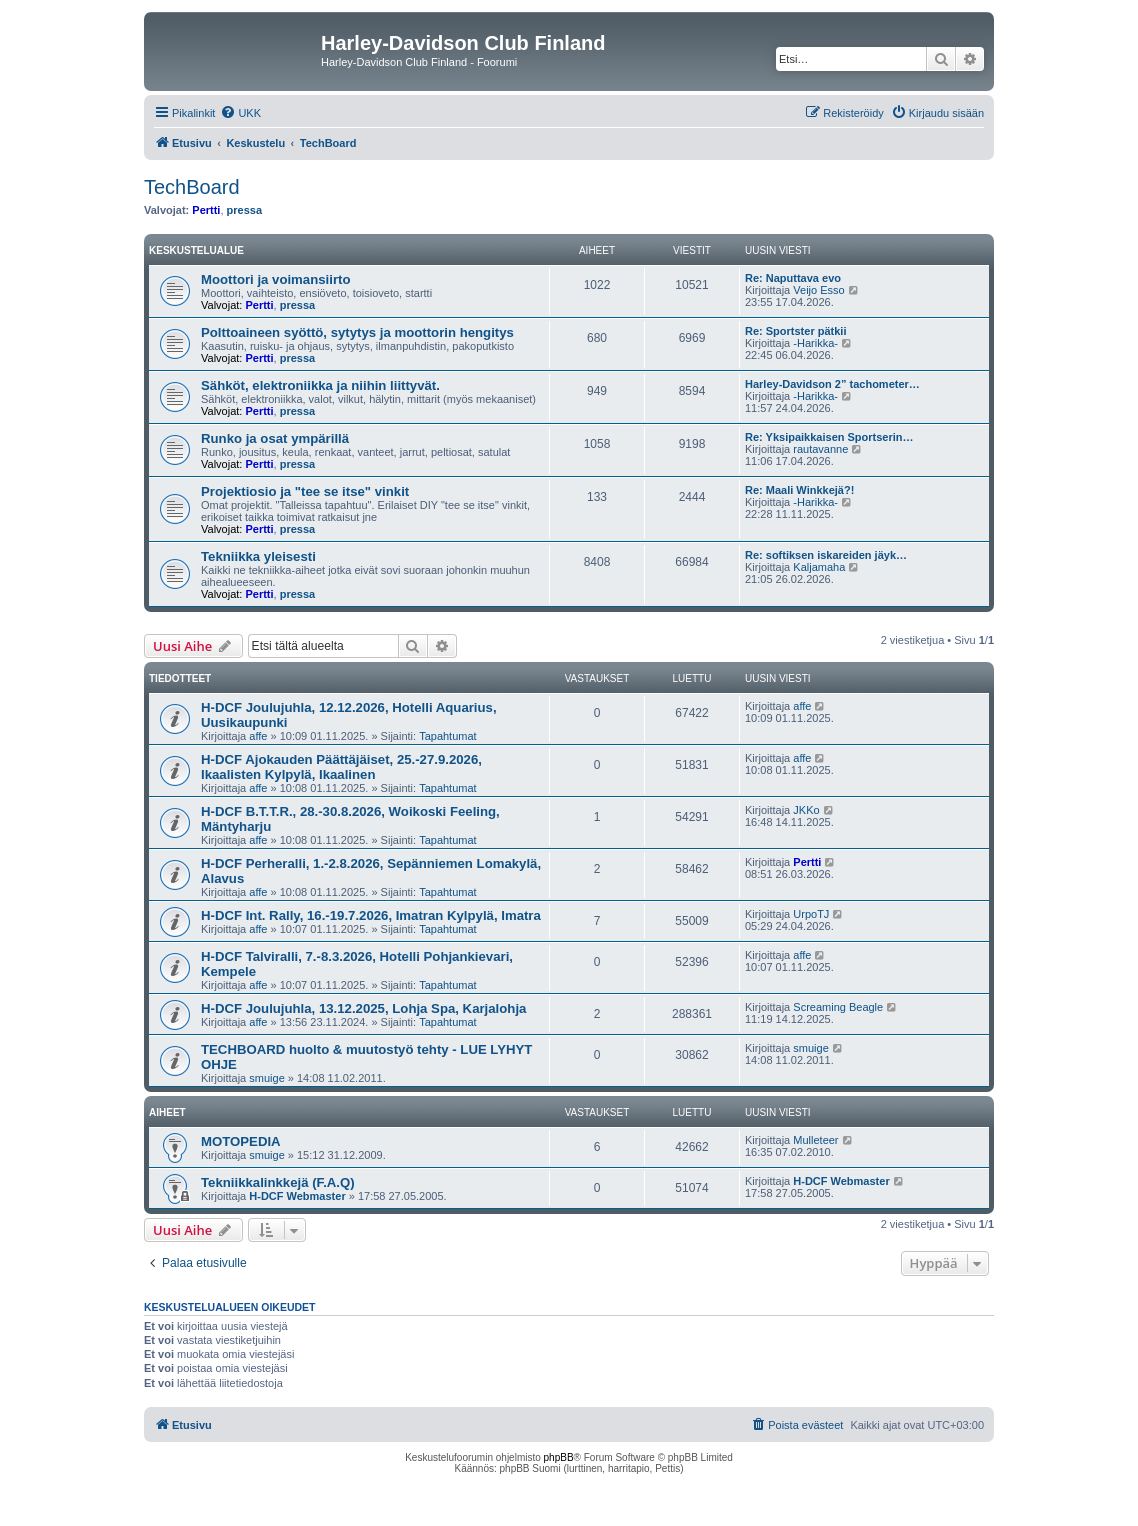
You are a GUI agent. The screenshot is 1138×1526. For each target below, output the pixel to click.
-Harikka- (815, 343)
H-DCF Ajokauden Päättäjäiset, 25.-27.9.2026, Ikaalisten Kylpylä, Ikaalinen (341, 767)
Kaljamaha (819, 567)
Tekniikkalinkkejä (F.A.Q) (278, 1182)
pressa (244, 210)
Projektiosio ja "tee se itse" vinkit (305, 491)
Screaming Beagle (838, 1007)
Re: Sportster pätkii (795, 331)
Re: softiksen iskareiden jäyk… (826, 555)
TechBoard (192, 187)
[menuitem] (240, 113)
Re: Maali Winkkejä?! (799, 490)
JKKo (806, 810)
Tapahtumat (447, 736)
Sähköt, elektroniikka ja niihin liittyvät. (320, 385)
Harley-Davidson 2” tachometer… (832, 384)
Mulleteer (815, 1140)
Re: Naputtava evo (793, 278)
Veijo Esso (818, 290)
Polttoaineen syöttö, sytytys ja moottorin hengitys (357, 332)
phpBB (559, 1457)
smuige (266, 1078)
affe (258, 736)
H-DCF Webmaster (297, 1196)
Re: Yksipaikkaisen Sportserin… (829, 437)
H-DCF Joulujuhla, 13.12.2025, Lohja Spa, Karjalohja (363, 1008)
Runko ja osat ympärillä (275, 438)
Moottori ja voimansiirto (275, 279)
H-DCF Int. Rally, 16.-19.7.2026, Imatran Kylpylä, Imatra (371, 915)
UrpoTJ (811, 914)
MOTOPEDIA (241, 1141)
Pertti (206, 210)
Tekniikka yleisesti (258, 556)
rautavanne (820, 449)
